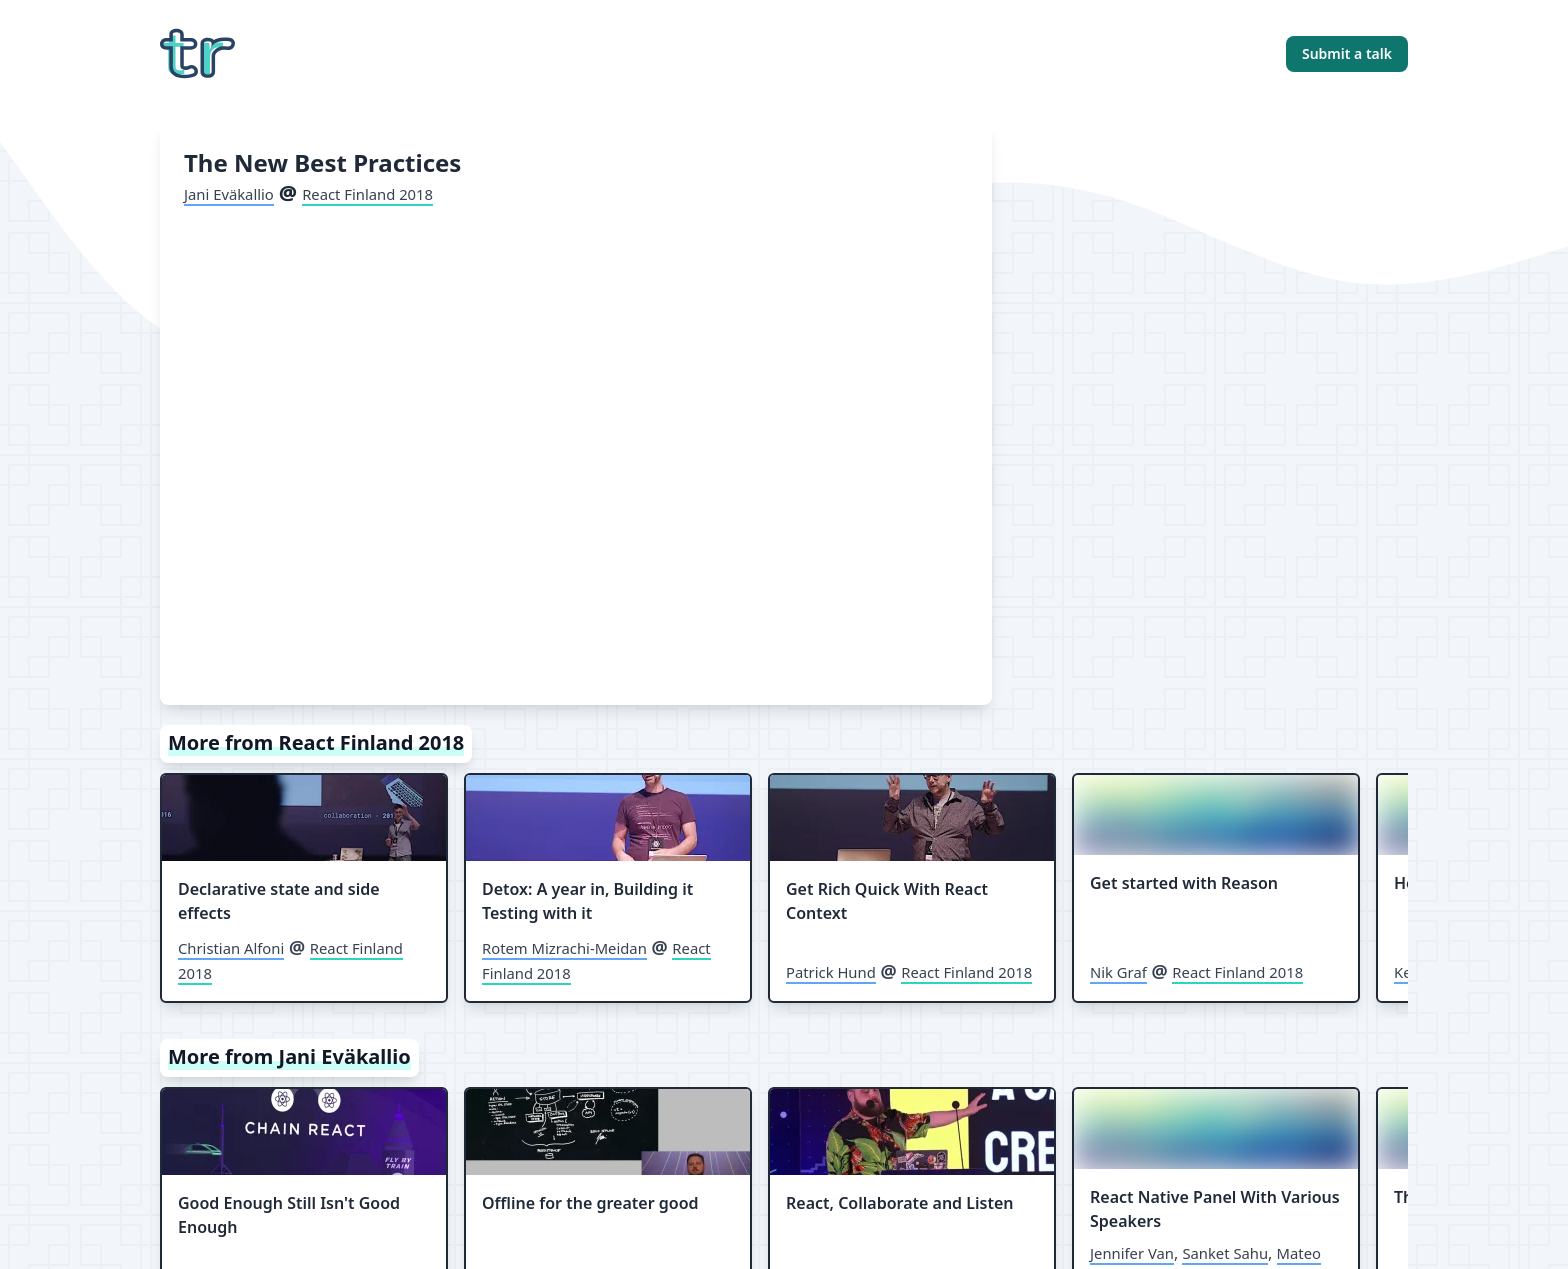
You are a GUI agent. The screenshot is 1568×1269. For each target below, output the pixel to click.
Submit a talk (1347, 53)
